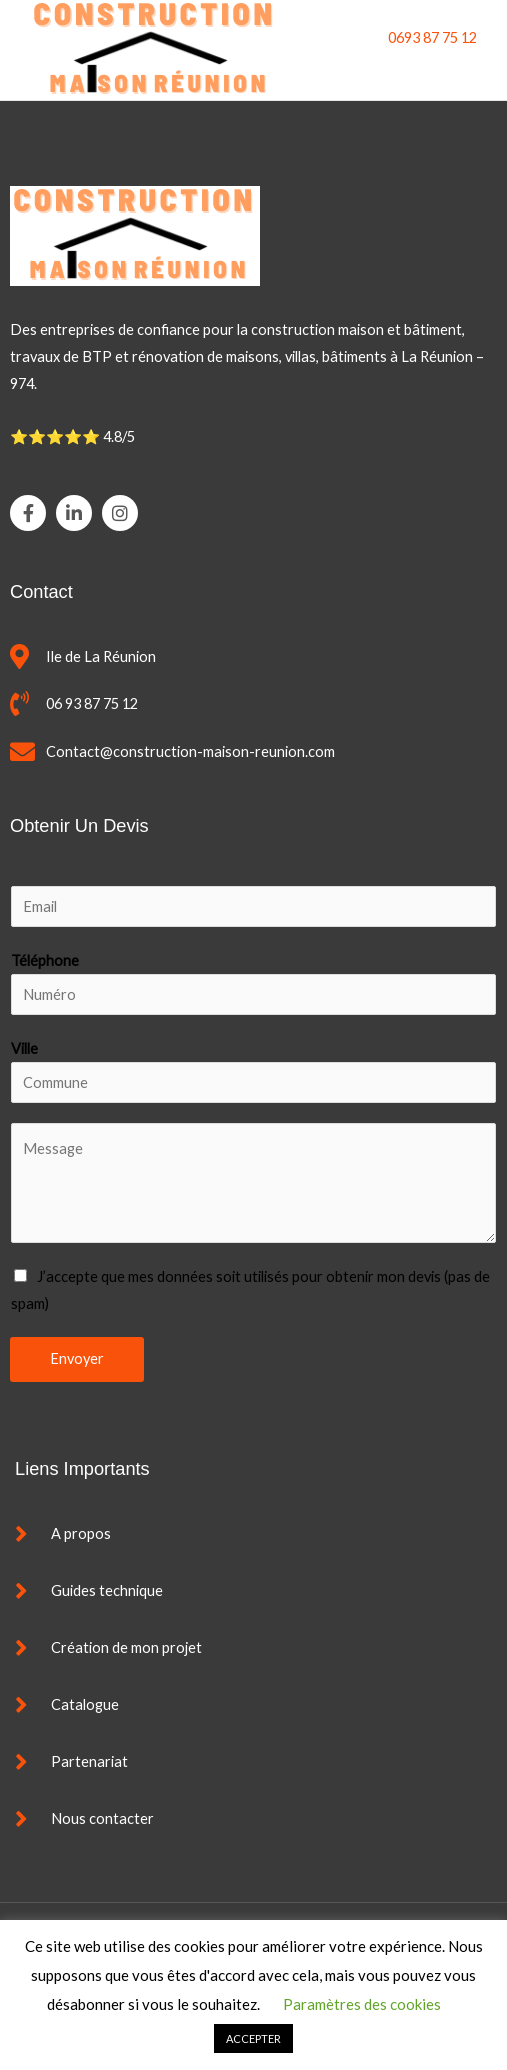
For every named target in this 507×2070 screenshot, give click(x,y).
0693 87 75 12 (432, 37)
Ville (24, 1048)
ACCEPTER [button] (253, 2038)
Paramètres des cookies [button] (362, 2004)
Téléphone (45, 960)
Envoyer (77, 1358)
